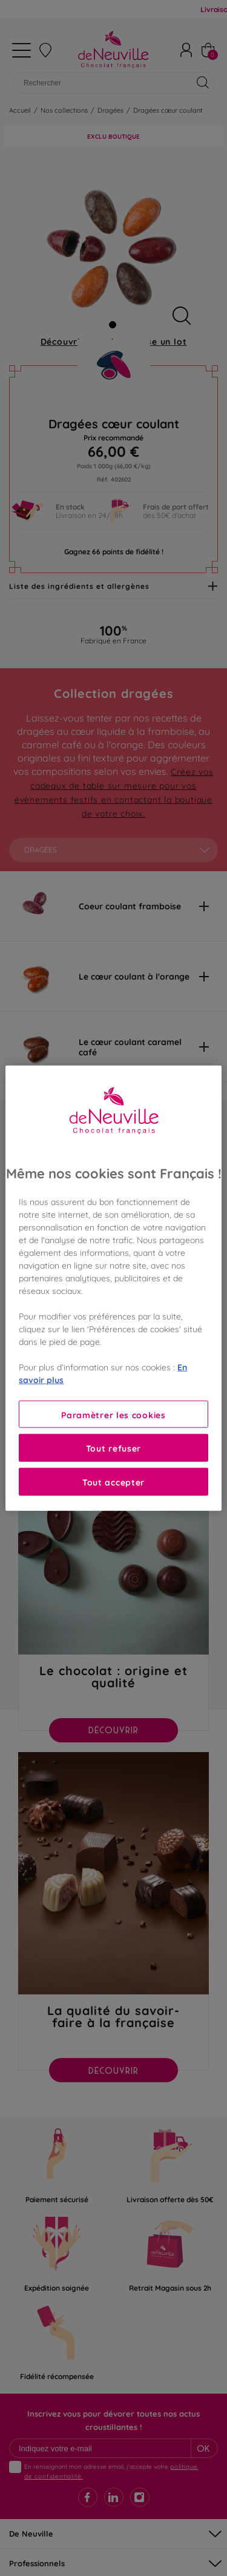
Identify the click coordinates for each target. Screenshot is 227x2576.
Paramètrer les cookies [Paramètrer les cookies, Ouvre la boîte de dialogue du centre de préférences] (113, 1414)
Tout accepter (113, 1481)
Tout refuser (113, 1447)
